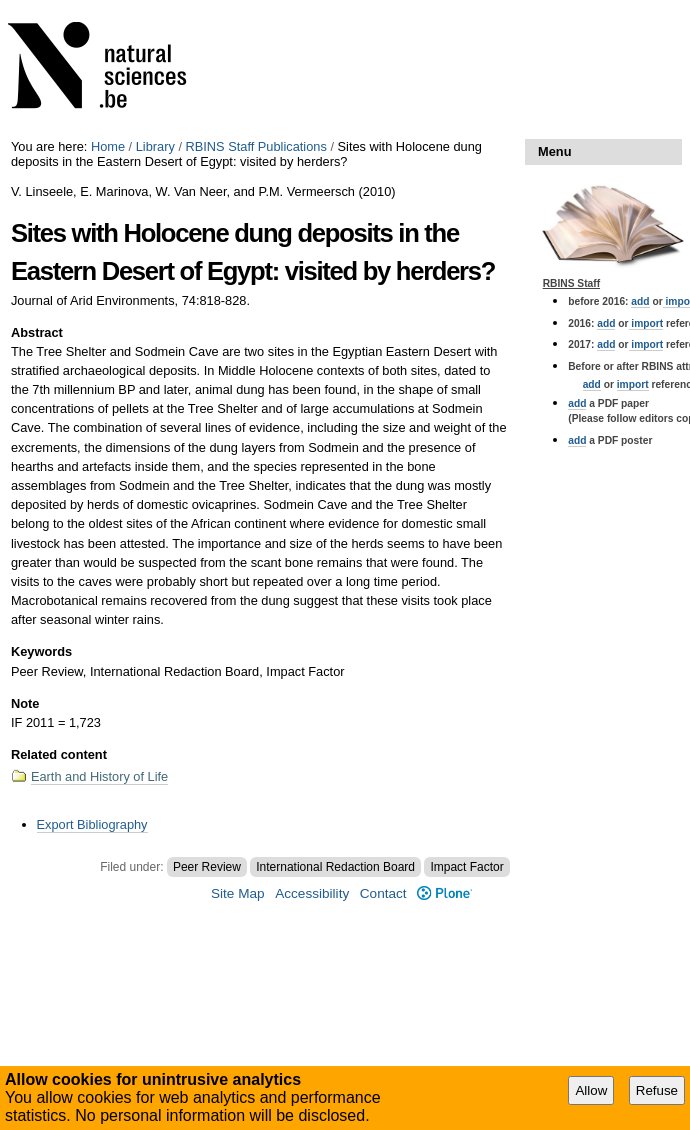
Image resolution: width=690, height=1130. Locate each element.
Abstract (37, 332)
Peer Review (207, 867)
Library (155, 146)
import (646, 323)
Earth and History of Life (99, 776)
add (640, 301)
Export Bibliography (92, 824)
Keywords (41, 651)
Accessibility (312, 893)
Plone (444, 893)
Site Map (238, 893)
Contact (383, 893)
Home (108, 146)
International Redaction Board (335, 867)
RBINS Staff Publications (256, 146)
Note (25, 703)
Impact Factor (466, 867)
